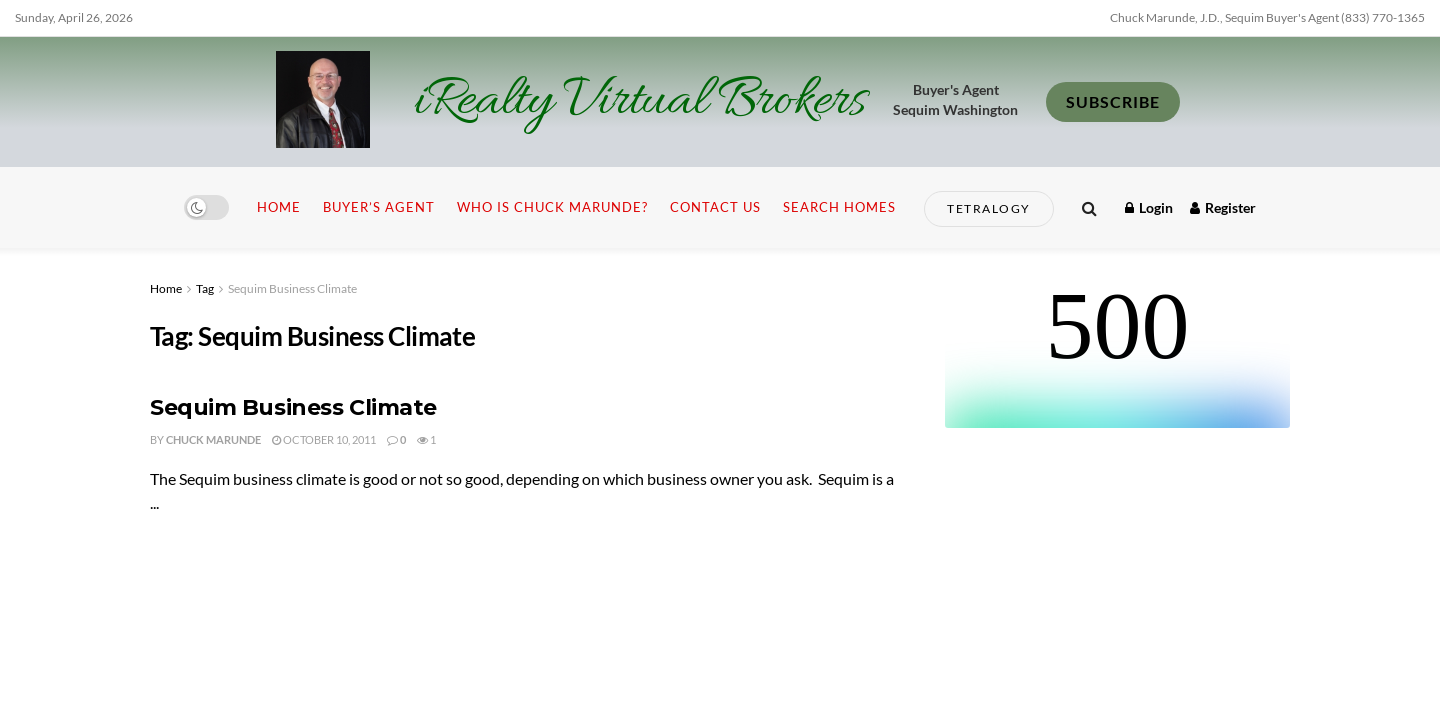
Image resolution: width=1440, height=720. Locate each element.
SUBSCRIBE (1113, 101)
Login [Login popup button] (1149, 207)
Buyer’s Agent (379, 207)
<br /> (1117, 353)
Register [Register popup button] (1223, 207)
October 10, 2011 (324, 439)
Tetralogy (989, 208)
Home (279, 207)
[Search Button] (1089, 207)
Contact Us (715, 207)
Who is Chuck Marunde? (552, 207)
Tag (205, 288)
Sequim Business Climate (292, 288)
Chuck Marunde (213, 439)
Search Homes (839, 207)
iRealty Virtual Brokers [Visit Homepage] (639, 102)
